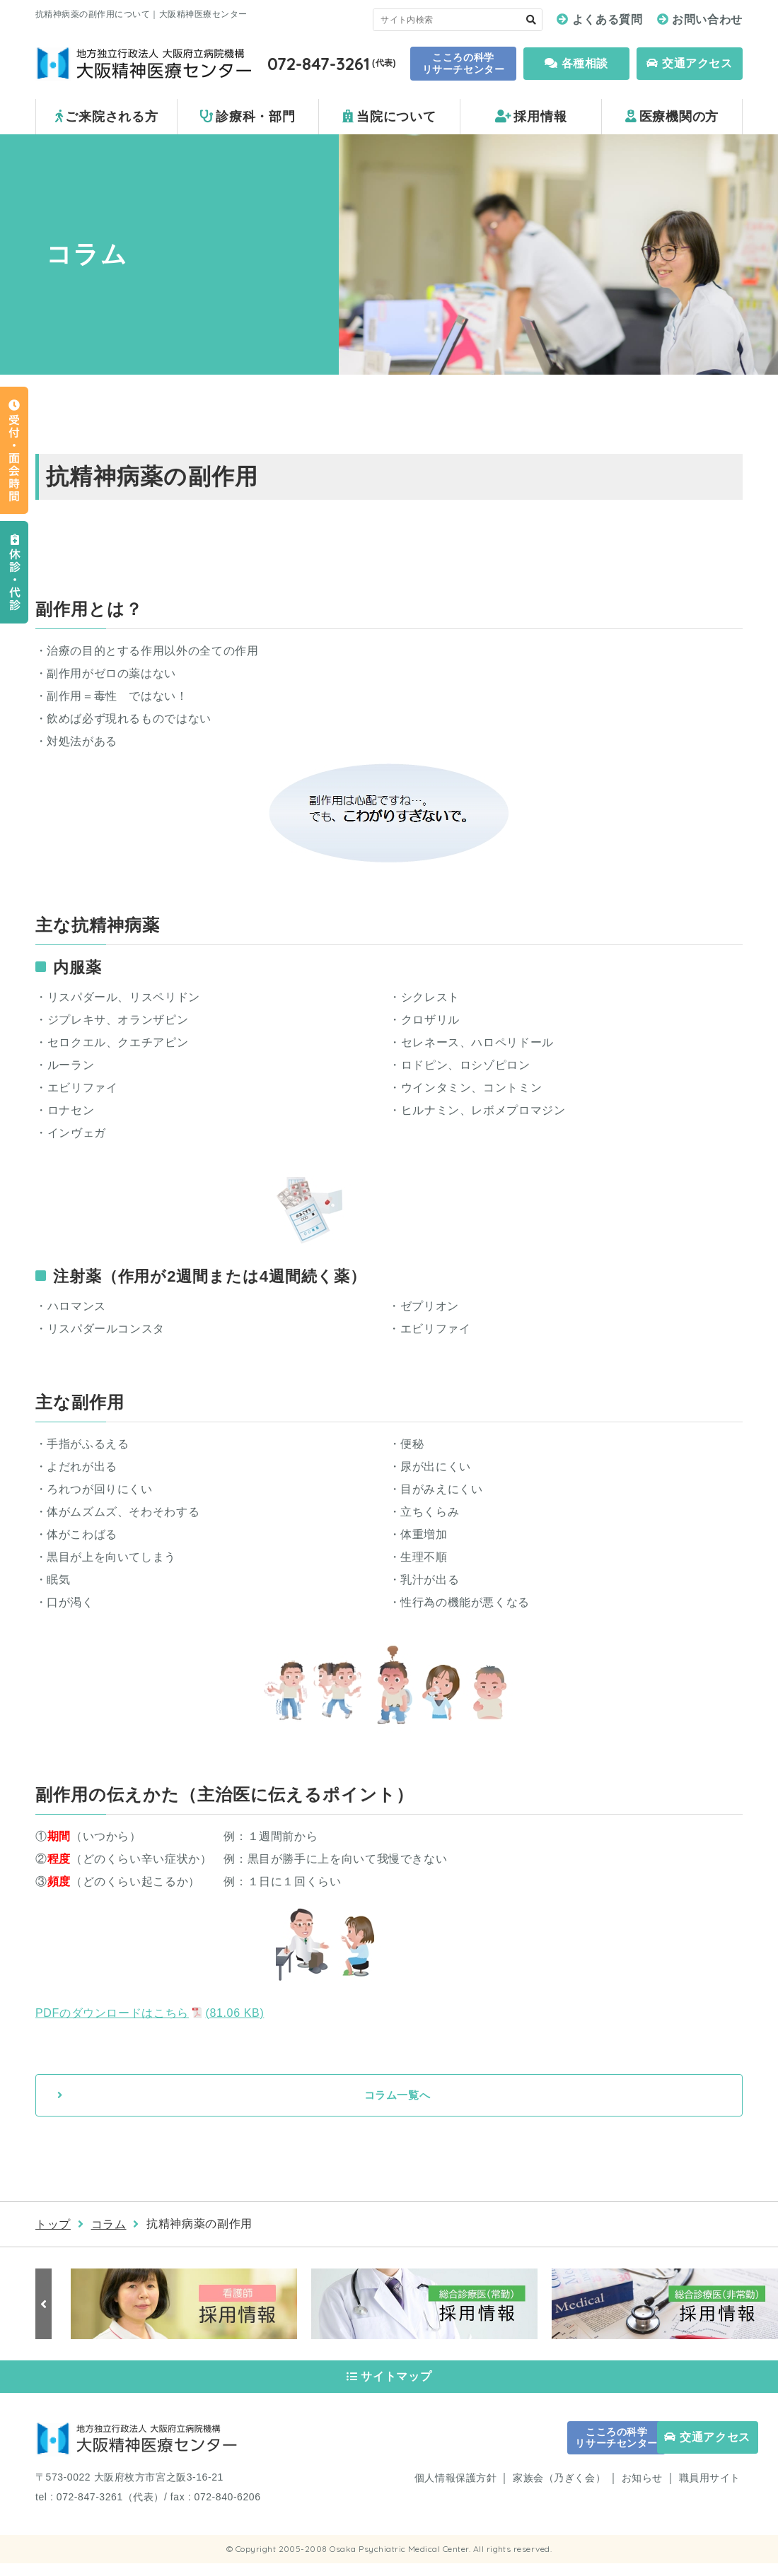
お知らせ (642, 2491)
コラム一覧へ (397, 2096)
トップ (53, 2226)
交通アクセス (689, 63)
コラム (109, 2226)
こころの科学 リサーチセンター (463, 63)
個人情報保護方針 (455, 2491)
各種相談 (576, 63)
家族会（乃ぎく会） (559, 2491)
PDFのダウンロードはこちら (149, 2013)
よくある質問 (607, 19)
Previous (46, 2306)
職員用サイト (710, 2491)
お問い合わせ (707, 19)
